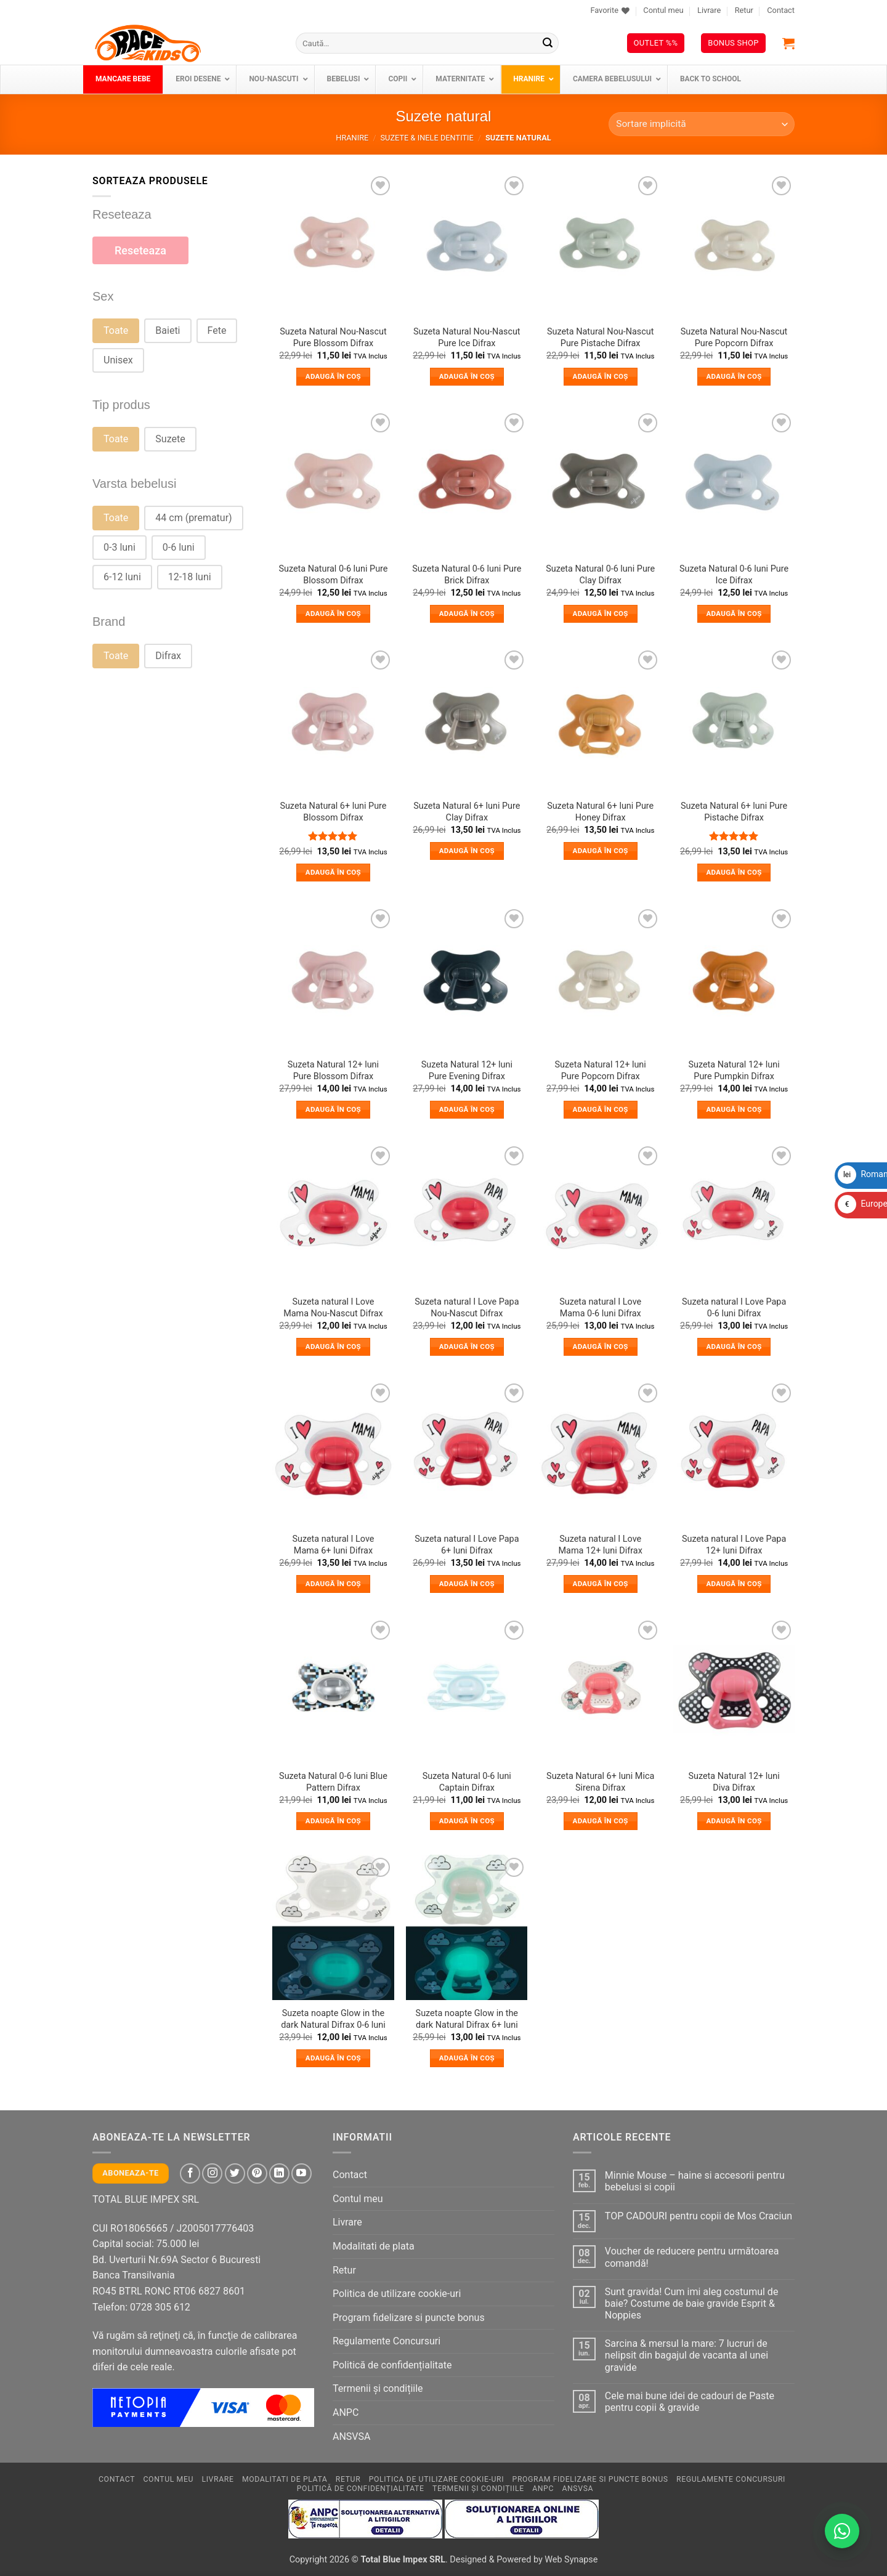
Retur (744, 10)
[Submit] (547, 43)
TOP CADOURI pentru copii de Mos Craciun (698, 2216)
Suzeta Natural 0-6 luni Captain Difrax (467, 1782)
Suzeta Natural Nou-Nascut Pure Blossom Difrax (333, 337)
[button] (788, 43)
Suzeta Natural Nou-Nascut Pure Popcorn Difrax (734, 337)
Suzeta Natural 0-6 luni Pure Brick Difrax (466, 575)
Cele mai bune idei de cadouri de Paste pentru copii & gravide (689, 2401)
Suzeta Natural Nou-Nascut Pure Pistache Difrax (600, 337)
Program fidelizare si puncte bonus (409, 2317)
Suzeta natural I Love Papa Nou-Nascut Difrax (467, 1308)
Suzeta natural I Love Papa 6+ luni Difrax (467, 1545)
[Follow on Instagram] (212, 2173)
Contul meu (663, 10)
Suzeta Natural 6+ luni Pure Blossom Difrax (333, 812)
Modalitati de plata (374, 2246)
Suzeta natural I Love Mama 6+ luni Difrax (333, 1545)
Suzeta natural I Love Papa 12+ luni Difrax (734, 1545)
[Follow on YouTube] (301, 2173)
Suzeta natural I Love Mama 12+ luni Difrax (600, 1545)
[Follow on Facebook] (190, 2173)
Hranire (352, 137)
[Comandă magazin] (702, 124)
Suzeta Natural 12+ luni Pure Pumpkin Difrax (733, 1070)
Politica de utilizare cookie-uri (397, 2293)
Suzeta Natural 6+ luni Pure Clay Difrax (466, 812)
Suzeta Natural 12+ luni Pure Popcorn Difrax (600, 1070)
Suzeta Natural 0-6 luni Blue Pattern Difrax (333, 1782)
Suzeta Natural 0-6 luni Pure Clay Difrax (600, 575)
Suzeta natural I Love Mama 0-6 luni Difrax (600, 1308)
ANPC (345, 2412)
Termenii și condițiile (378, 2388)
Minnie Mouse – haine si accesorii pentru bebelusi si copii (695, 2181)
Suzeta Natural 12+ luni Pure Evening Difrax (466, 1070)
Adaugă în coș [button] (333, 376)
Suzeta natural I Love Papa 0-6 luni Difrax (734, 1308)
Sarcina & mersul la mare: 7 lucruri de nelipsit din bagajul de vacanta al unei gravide (686, 2355)
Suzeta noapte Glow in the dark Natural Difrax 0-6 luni (333, 2019)
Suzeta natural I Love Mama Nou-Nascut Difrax (333, 1308)
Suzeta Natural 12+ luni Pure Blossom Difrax (333, 1070)
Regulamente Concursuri (386, 2341)
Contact (781, 10)
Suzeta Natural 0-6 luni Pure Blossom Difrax (332, 575)
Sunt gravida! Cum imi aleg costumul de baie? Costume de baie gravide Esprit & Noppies (692, 2303)
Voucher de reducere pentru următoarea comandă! (692, 2257)
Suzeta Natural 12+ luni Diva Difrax (733, 1782)
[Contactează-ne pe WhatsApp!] (842, 2531)
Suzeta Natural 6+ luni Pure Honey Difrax (600, 812)
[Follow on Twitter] (235, 2173)
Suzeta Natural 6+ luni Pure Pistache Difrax (734, 812)
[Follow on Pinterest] (257, 2173)
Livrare (709, 10)
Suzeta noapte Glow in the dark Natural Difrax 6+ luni (467, 2019)
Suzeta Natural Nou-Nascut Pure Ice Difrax (466, 337)
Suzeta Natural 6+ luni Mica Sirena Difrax (600, 1782)
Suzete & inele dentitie (427, 137)
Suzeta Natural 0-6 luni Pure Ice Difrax (733, 575)
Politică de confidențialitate (392, 2365)
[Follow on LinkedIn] (279, 2173)
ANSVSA (351, 2436)
